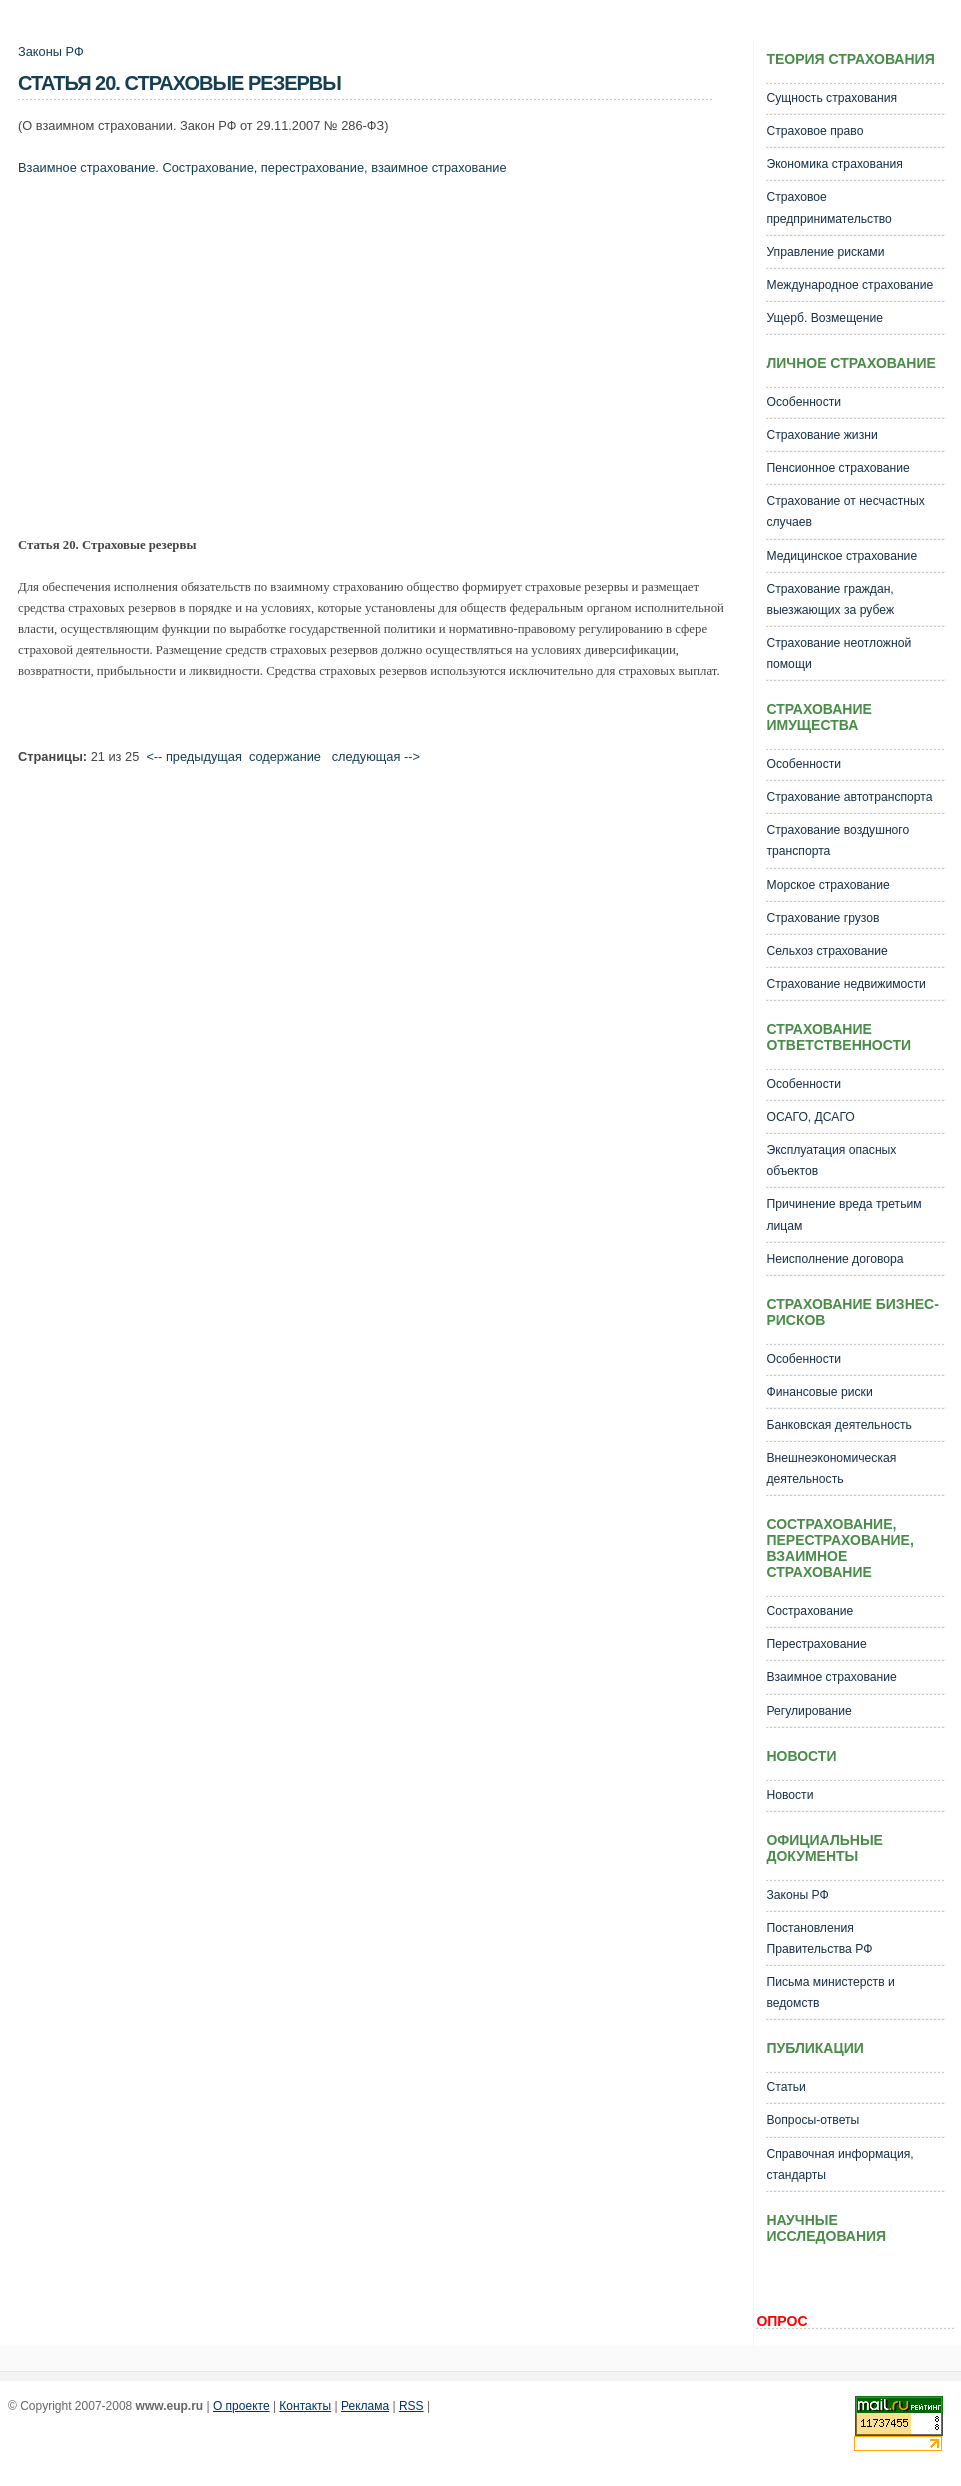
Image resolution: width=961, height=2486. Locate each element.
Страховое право (814, 131)
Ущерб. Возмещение (824, 318)
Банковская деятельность (838, 1425)
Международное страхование (849, 285)
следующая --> (376, 756)
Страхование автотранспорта (849, 797)
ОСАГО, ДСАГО (810, 1117)
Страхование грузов (822, 918)
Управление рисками (825, 252)
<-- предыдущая (194, 756)
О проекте (241, 2406)
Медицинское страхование (841, 556)
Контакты (305, 2406)
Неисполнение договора (834, 1259)
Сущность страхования (831, 98)
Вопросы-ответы (812, 2120)
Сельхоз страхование (826, 951)
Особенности (803, 402)
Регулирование (808, 1711)
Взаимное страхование (86, 167)
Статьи (785, 2087)
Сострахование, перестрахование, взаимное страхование (334, 167)
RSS (411, 2406)
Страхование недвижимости (845, 984)
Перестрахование (816, 1644)
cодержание (285, 756)
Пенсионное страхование (837, 468)
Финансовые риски (819, 1392)
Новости (789, 1795)
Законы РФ (51, 51)
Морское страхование (827, 885)
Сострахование (809, 1611)
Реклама (365, 2406)
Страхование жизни (821, 435)
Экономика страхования (834, 164)
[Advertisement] (271, 361)
